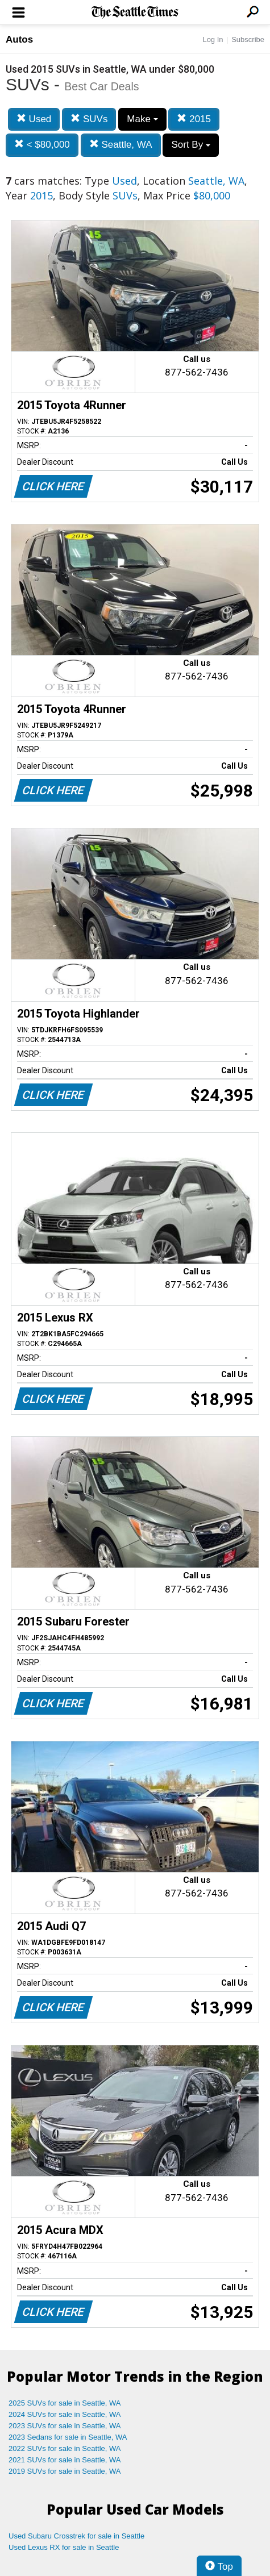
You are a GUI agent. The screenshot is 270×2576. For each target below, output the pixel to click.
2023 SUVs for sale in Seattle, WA (65, 2425)
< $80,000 (42, 144)
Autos (19, 39)
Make (142, 119)
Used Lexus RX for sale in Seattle (64, 2547)
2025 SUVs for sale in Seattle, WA (65, 2403)
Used (33, 119)
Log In (212, 39)
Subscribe (247, 39)
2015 (194, 119)
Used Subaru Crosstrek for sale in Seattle (76, 2536)
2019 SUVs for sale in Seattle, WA (65, 2471)
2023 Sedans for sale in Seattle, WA (68, 2437)
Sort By (190, 144)
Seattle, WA (120, 144)
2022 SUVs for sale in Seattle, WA (65, 2448)
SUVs (88, 119)
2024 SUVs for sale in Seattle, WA (65, 2414)
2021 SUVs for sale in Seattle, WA (65, 2460)
